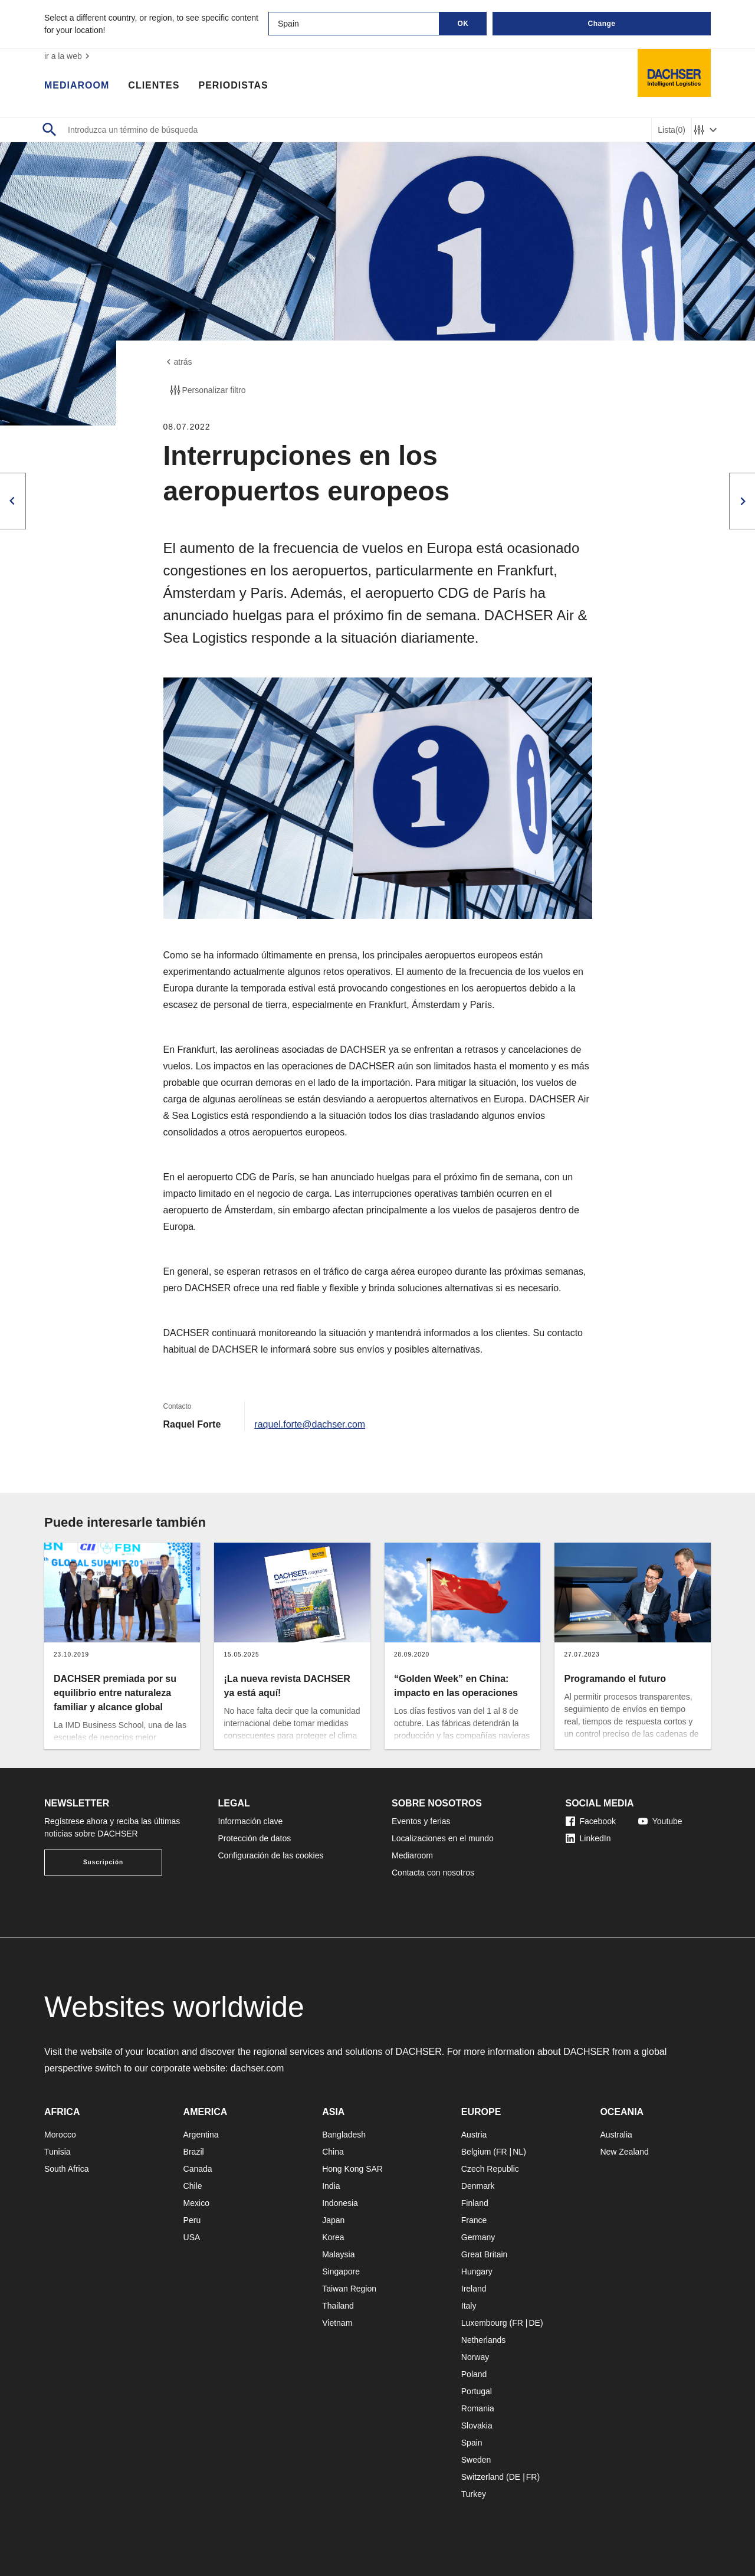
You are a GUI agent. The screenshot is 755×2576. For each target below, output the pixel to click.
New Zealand (624, 2151)
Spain (471, 2442)
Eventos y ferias (421, 1821)
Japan (333, 2220)
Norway (475, 2357)
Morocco (60, 2134)
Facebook (591, 1821)
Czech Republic (490, 2169)
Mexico (196, 2203)
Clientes (153, 85)
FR (501, 2151)
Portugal (476, 2391)
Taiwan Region (349, 2288)
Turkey (473, 2494)
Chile (192, 2186)
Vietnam (337, 2323)
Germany (478, 2237)
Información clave (250, 1821)
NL (518, 2151)
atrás (177, 361)
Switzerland (482, 2477)
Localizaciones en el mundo (443, 1838)
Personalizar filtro (207, 390)
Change (601, 23)
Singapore (341, 2271)
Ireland (474, 2288)
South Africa (66, 2169)
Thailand (338, 2305)
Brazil (193, 2151)
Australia (616, 2134)
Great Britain (484, 2254)
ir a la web (68, 56)
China (333, 2151)
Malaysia (338, 2254)
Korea (333, 2237)
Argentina (201, 2134)
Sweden (476, 2459)
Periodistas (233, 85)
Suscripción (103, 1862)
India (331, 2186)
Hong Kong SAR (352, 2169)
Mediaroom (76, 85)
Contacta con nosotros (433, 1872)
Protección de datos (254, 1838)
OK (463, 23)
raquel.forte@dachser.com (309, 1424)
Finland (474, 2203)
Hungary (477, 2271)
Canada (197, 2169)
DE (534, 2323)
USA (192, 2237)
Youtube (660, 1821)
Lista (671, 130)
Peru (192, 2220)
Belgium (476, 2151)
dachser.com (257, 2068)
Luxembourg (484, 2323)
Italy (469, 2305)
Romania (477, 2408)
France (474, 2220)
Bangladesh (344, 2134)
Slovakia (477, 2425)
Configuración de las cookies (271, 1855)
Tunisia (57, 2151)
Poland (474, 2374)
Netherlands (483, 2340)
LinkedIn (588, 1838)
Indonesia (340, 2203)
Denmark (478, 2186)
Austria (474, 2134)
